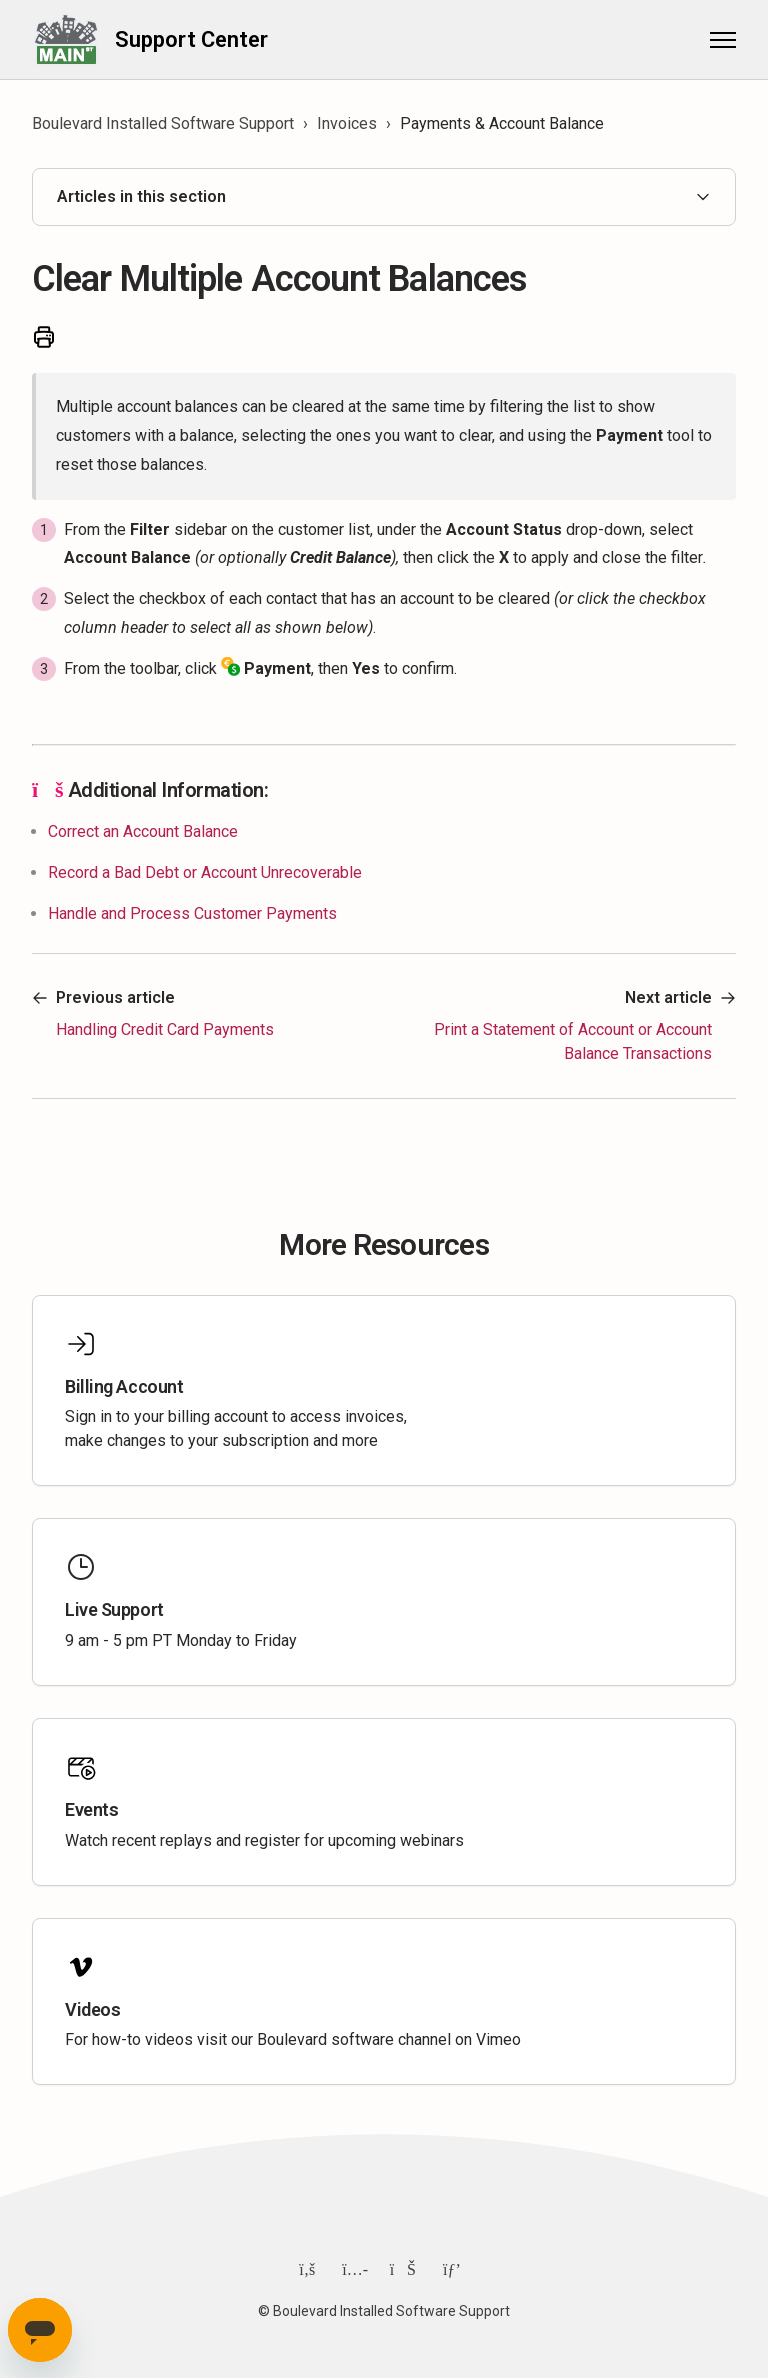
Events (91, 1809)
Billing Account (124, 1386)
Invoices (347, 123)
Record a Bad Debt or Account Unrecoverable (205, 872)
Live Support (114, 1609)
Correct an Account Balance (143, 831)
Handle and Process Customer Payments (192, 913)
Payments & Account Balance (502, 123)
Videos (92, 2009)
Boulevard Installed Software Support (163, 123)
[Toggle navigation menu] (723, 40)
